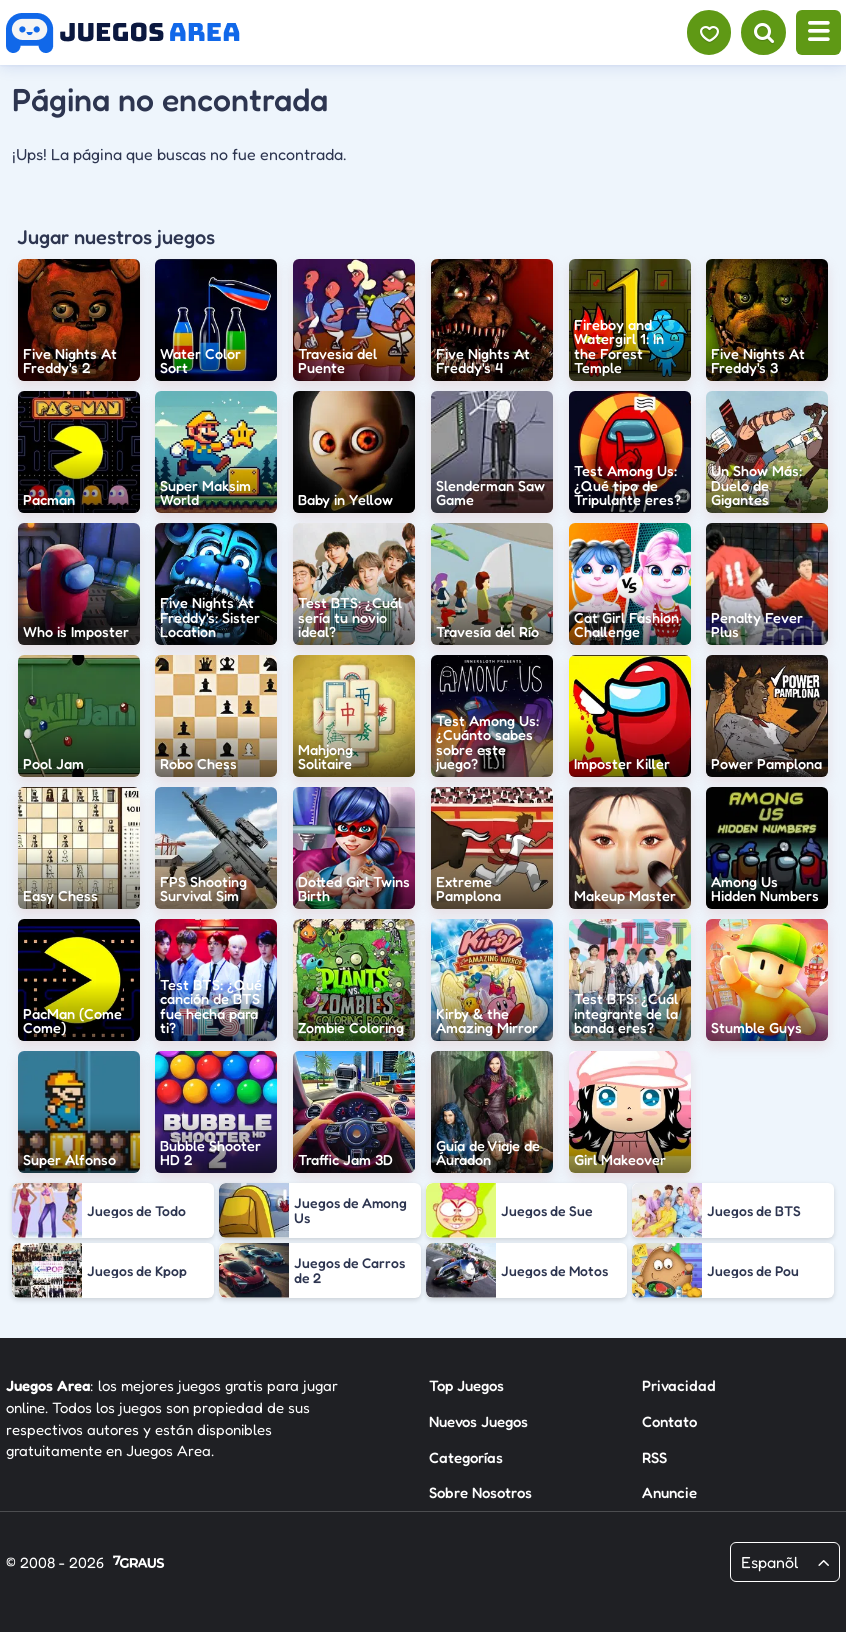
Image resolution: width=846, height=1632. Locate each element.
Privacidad (679, 1385)
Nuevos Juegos (478, 1421)
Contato (669, 1421)
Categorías (466, 1457)
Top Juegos (466, 1385)
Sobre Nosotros (480, 1492)
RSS (654, 1457)
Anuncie (669, 1492)
